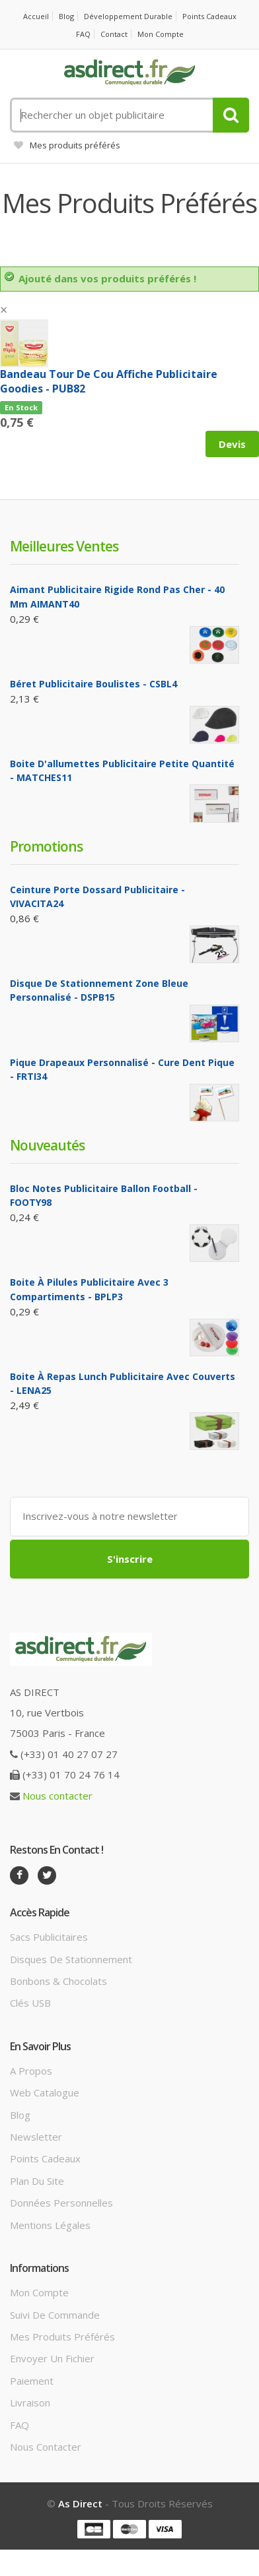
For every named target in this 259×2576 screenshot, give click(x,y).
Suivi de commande (55, 2314)
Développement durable (128, 16)
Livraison (30, 2402)
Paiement (32, 2380)
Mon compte (160, 34)
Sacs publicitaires (49, 1936)
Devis (232, 444)
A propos (31, 2070)
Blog (66, 16)
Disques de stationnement (71, 1959)
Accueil (36, 16)
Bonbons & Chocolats (58, 1981)
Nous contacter (57, 1795)
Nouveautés (47, 1145)
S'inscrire (130, 1558)
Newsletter (36, 2136)
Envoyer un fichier (52, 2358)
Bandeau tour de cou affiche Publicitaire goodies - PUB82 (108, 381)
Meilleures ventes (64, 546)
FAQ (83, 34)
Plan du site (37, 2180)
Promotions (46, 846)
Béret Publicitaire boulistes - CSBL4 (93, 683)
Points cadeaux (209, 16)
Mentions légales (50, 2225)
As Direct (80, 2503)
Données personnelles (61, 2202)
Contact (114, 34)
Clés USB (30, 2002)
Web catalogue (44, 2092)
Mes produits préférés (67, 145)
